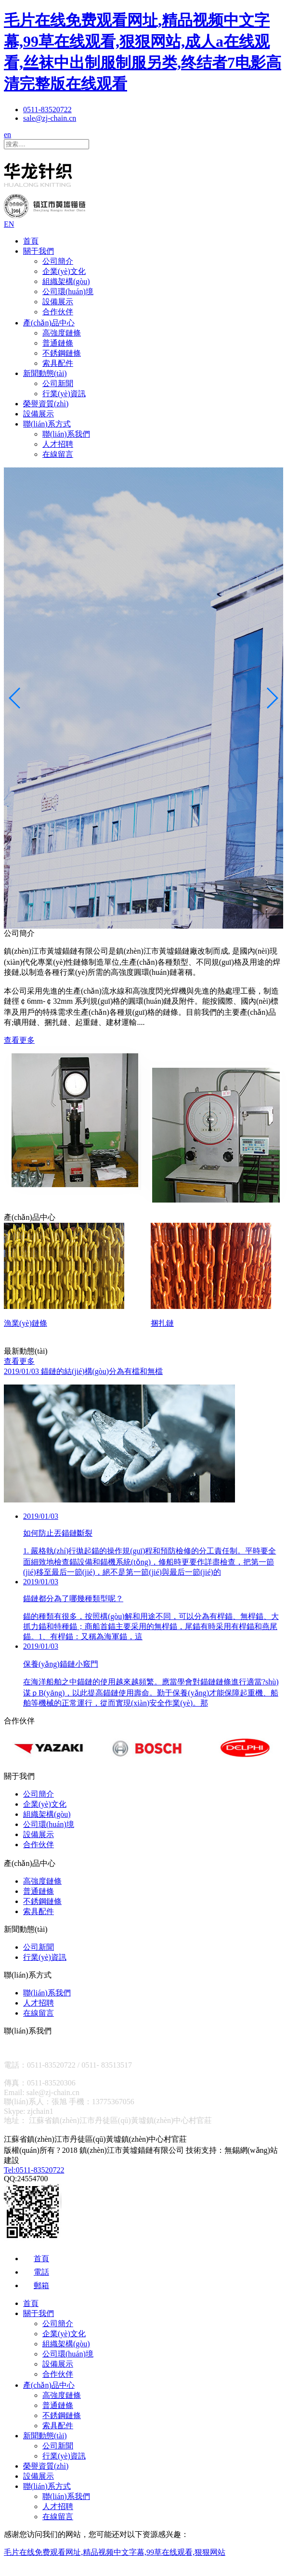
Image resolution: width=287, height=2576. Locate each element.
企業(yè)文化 (64, 271)
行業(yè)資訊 (64, 393)
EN (9, 224)
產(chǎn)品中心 (49, 323)
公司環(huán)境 (67, 291)
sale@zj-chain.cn (49, 118)
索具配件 (57, 363)
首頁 (31, 241)
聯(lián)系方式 (47, 424)
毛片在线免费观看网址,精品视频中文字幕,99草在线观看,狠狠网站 (114, 2555)
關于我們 (38, 251)
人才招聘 (57, 444)
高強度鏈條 (61, 333)
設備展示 (57, 302)
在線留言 (57, 454)
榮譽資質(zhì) (45, 404)
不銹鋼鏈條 (61, 353)
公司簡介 (57, 261)
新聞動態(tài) (45, 373)
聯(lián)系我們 (66, 434)
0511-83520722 (47, 109)
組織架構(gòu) (66, 281)
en (7, 134)
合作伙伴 (57, 312)
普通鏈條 (57, 343)
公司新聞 (57, 383)
